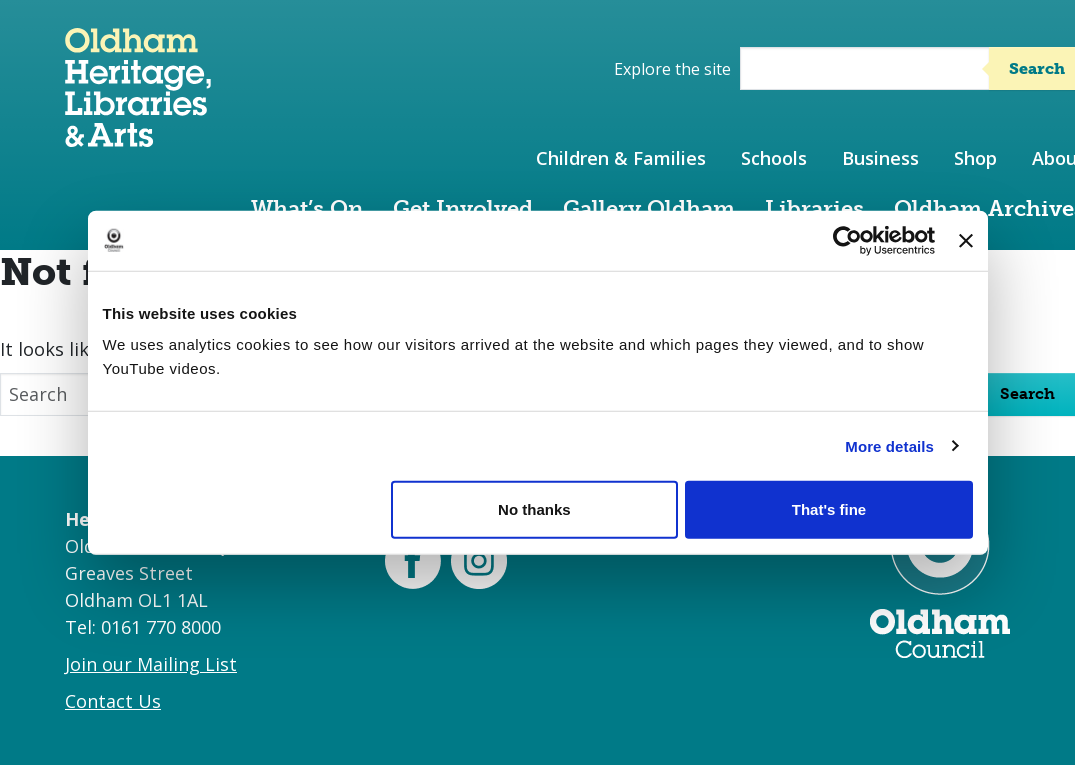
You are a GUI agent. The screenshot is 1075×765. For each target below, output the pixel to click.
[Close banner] (966, 240)
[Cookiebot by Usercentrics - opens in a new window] (847, 240)
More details (889, 445)
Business (880, 158)
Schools (774, 158)
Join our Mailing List (151, 664)
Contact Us (113, 701)
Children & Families (621, 158)
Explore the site (672, 69)
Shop (975, 158)
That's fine (829, 509)
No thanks (534, 509)
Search (1027, 393)
